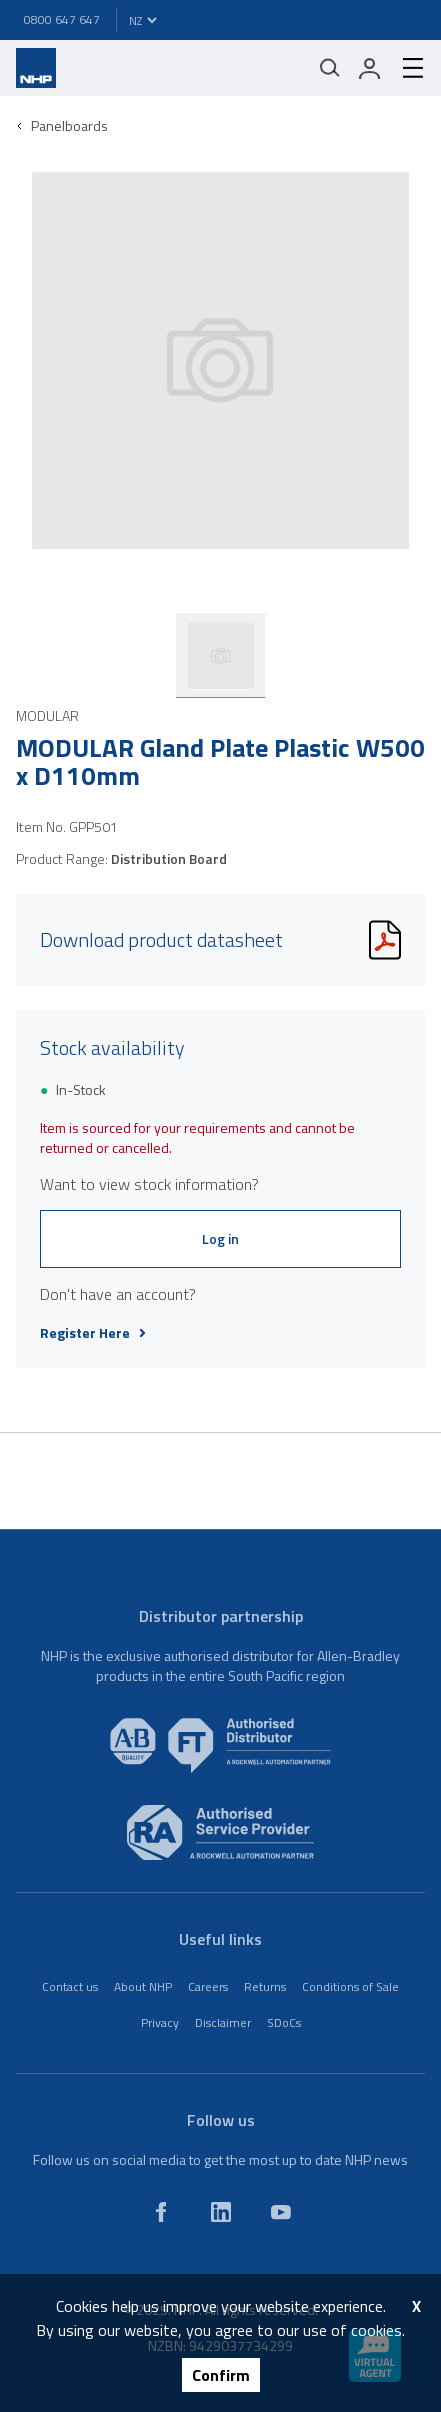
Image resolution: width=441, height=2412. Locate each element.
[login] (370, 68)
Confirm (221, 2375)
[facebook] (161, 2212)
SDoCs (284, 2022)
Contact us (70, 1986)
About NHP (143, 1986)
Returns (265, 1986)
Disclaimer (223, 2022)
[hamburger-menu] (405, 68)
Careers (208, 1986)
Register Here (93, 1333)
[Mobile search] (330, 68)
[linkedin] (221, 2212)
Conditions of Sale (350, 1986)
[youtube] (281, 2212)
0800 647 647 (62, 19)
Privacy (160, 2022)
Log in (220, 1238)
